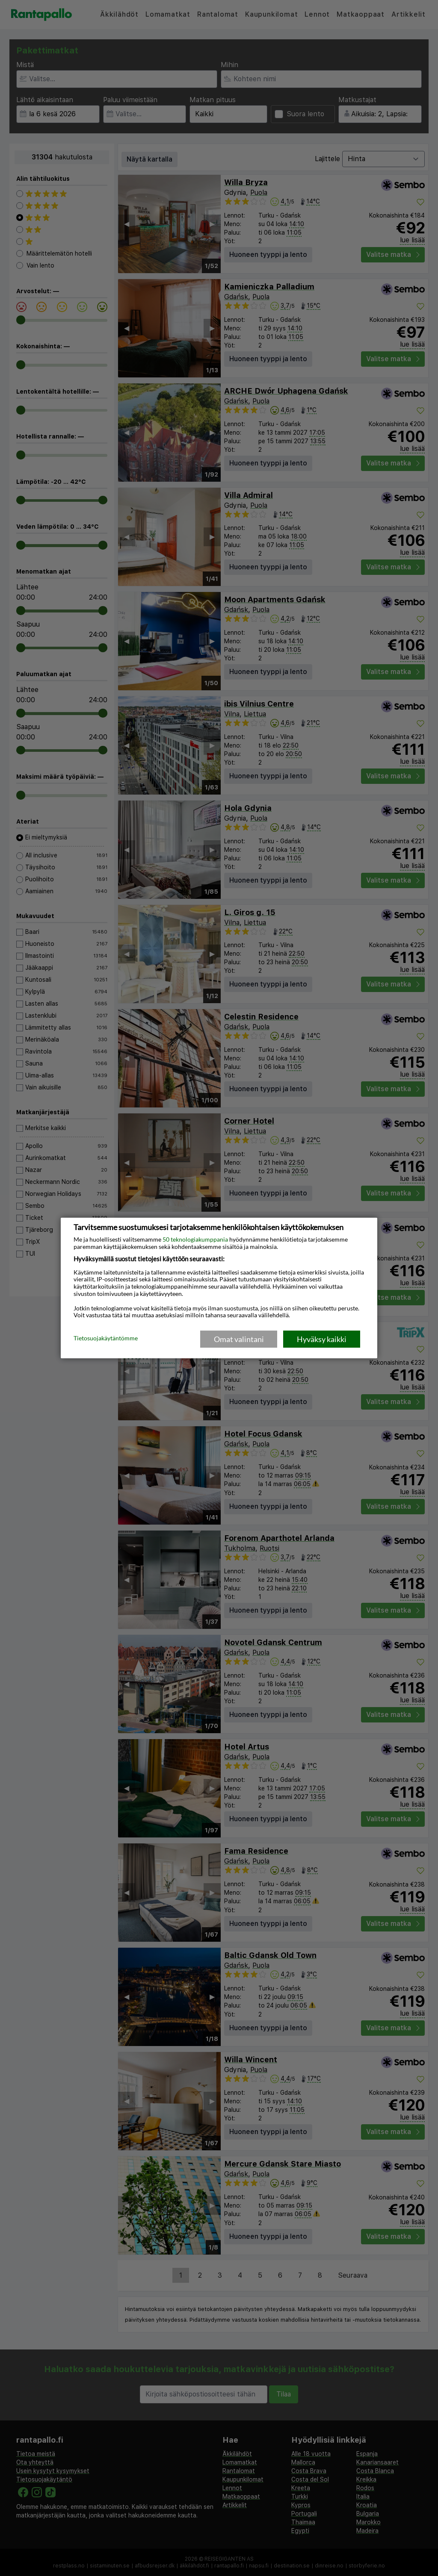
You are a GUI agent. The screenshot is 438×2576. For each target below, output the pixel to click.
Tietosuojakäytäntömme (106, 1338)
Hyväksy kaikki (321, 1339)
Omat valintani (239, 1339)
